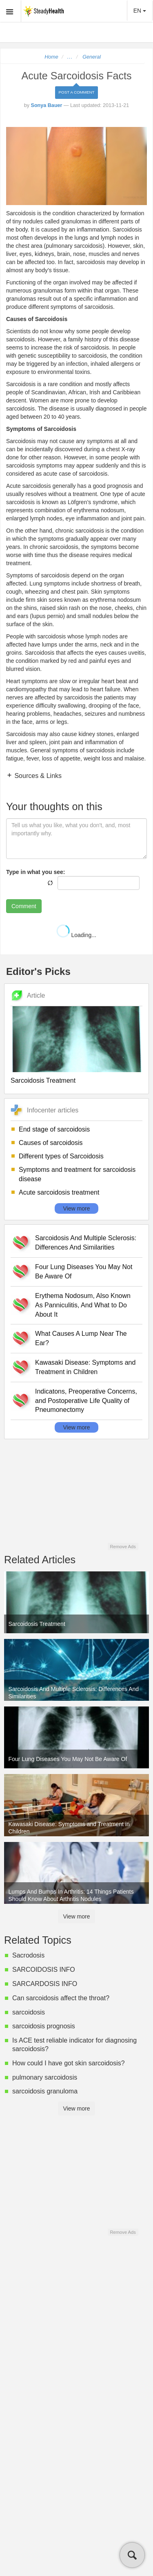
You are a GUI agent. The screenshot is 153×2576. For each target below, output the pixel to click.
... (70, 57)
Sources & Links (37, 775)
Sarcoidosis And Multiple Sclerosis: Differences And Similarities (85, 1242)
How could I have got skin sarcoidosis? (68, 2063)
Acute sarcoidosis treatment (59, 1192)
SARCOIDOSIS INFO (43, 1969)
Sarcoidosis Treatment (43, 1080)
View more (76, 1208)
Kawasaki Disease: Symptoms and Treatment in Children (85, 1367)
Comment (23, 906)
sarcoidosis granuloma (45, 2091)
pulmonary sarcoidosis (44, 2077)
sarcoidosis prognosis (43, 2026)
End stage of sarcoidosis (54, 1129)
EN (139, 10)
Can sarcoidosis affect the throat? (60, 1998)
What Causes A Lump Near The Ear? (81, 1338)
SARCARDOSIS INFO (44, 1983)
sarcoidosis (28, 2012)
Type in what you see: (35, 872)
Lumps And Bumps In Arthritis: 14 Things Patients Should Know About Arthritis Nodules (71, 1895)
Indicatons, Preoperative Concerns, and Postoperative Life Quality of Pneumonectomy (86, 1401)
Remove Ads (122, 1546)
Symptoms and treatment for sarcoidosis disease (77, 1174)
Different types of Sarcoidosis (61, 1156)
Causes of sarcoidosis (51, 1142)
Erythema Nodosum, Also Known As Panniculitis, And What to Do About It (83, 1305)
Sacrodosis (28, 1955)
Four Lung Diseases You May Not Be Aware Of (83, 1271)
